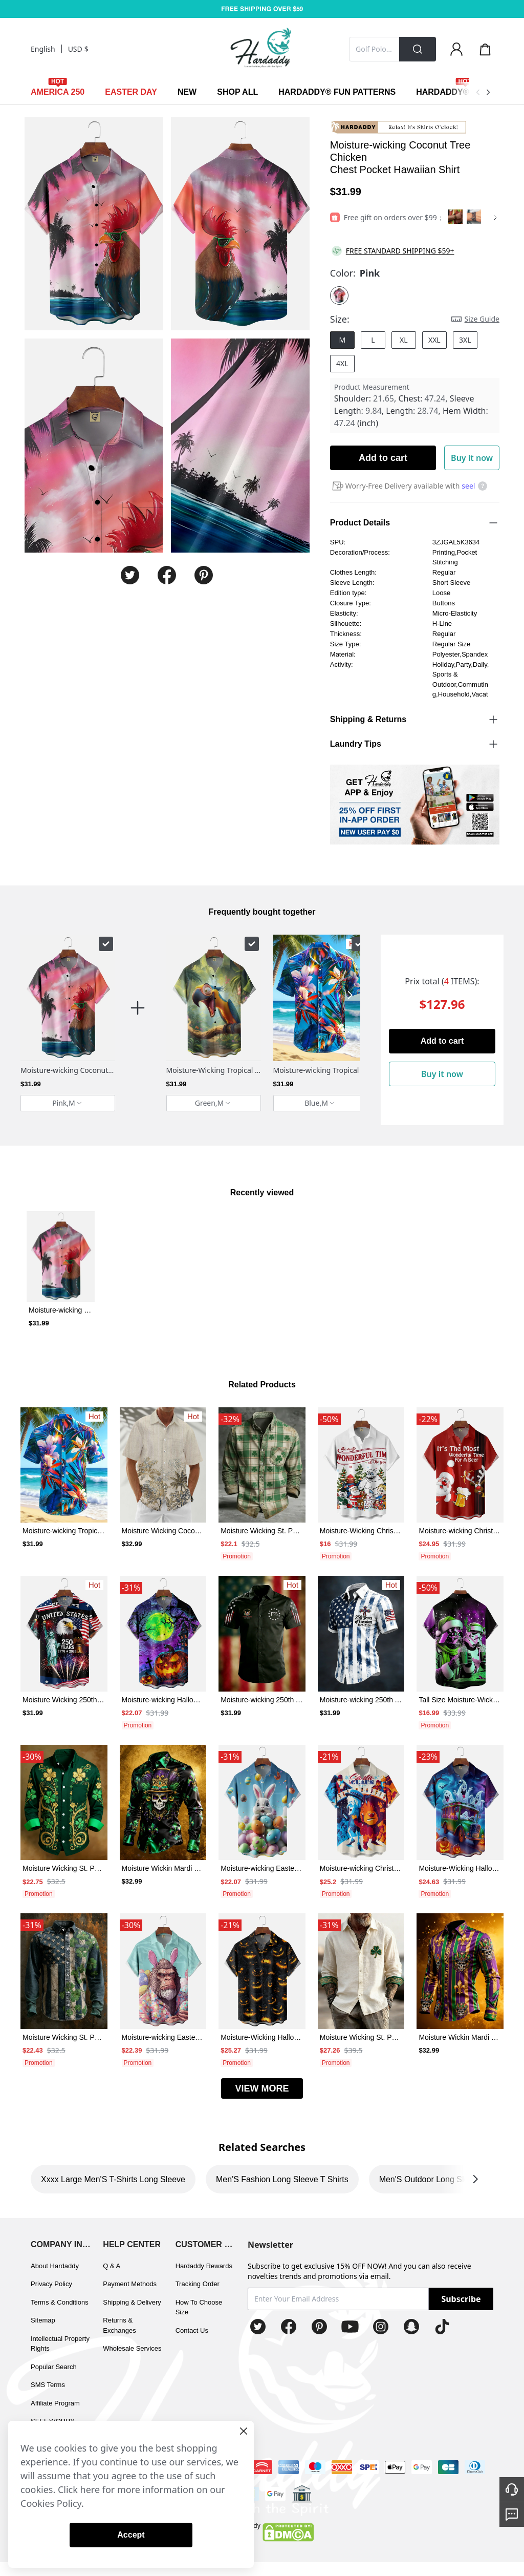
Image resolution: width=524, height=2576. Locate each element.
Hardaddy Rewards (204, 2266)
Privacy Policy (51, 2284)
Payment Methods (130, 2284)
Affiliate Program (55, 2403)
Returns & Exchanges (119, 2325)
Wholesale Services (132, 2348)
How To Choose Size (199, 2307)
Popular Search (54, 2367)
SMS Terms (48, 2385)
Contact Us (192, 2330)
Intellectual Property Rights (60, 2344)
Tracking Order (198, 2284)
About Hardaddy (55, 2266)
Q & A (111, 2266)
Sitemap (43, 2320)
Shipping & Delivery (132, 2302)
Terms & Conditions (60, 2302)
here (90, 2489)
